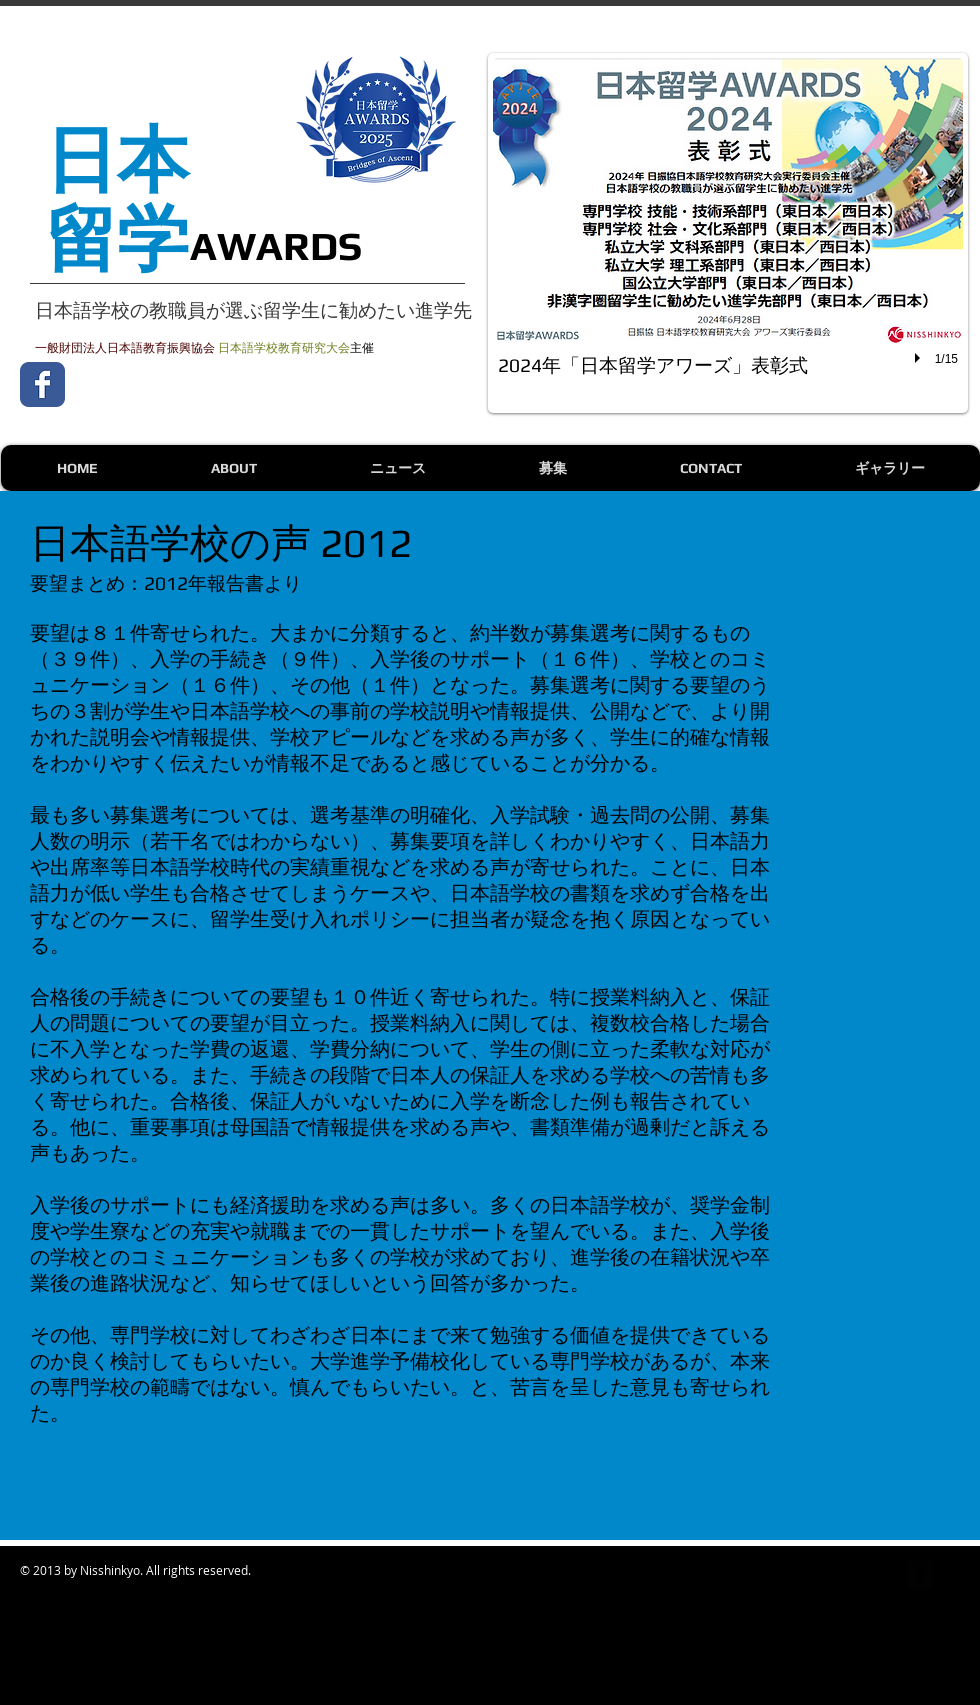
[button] (728, 233)
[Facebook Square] (920, 1575)
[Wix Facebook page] (42, 384)
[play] (920, 358)
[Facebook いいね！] (200, 384)
